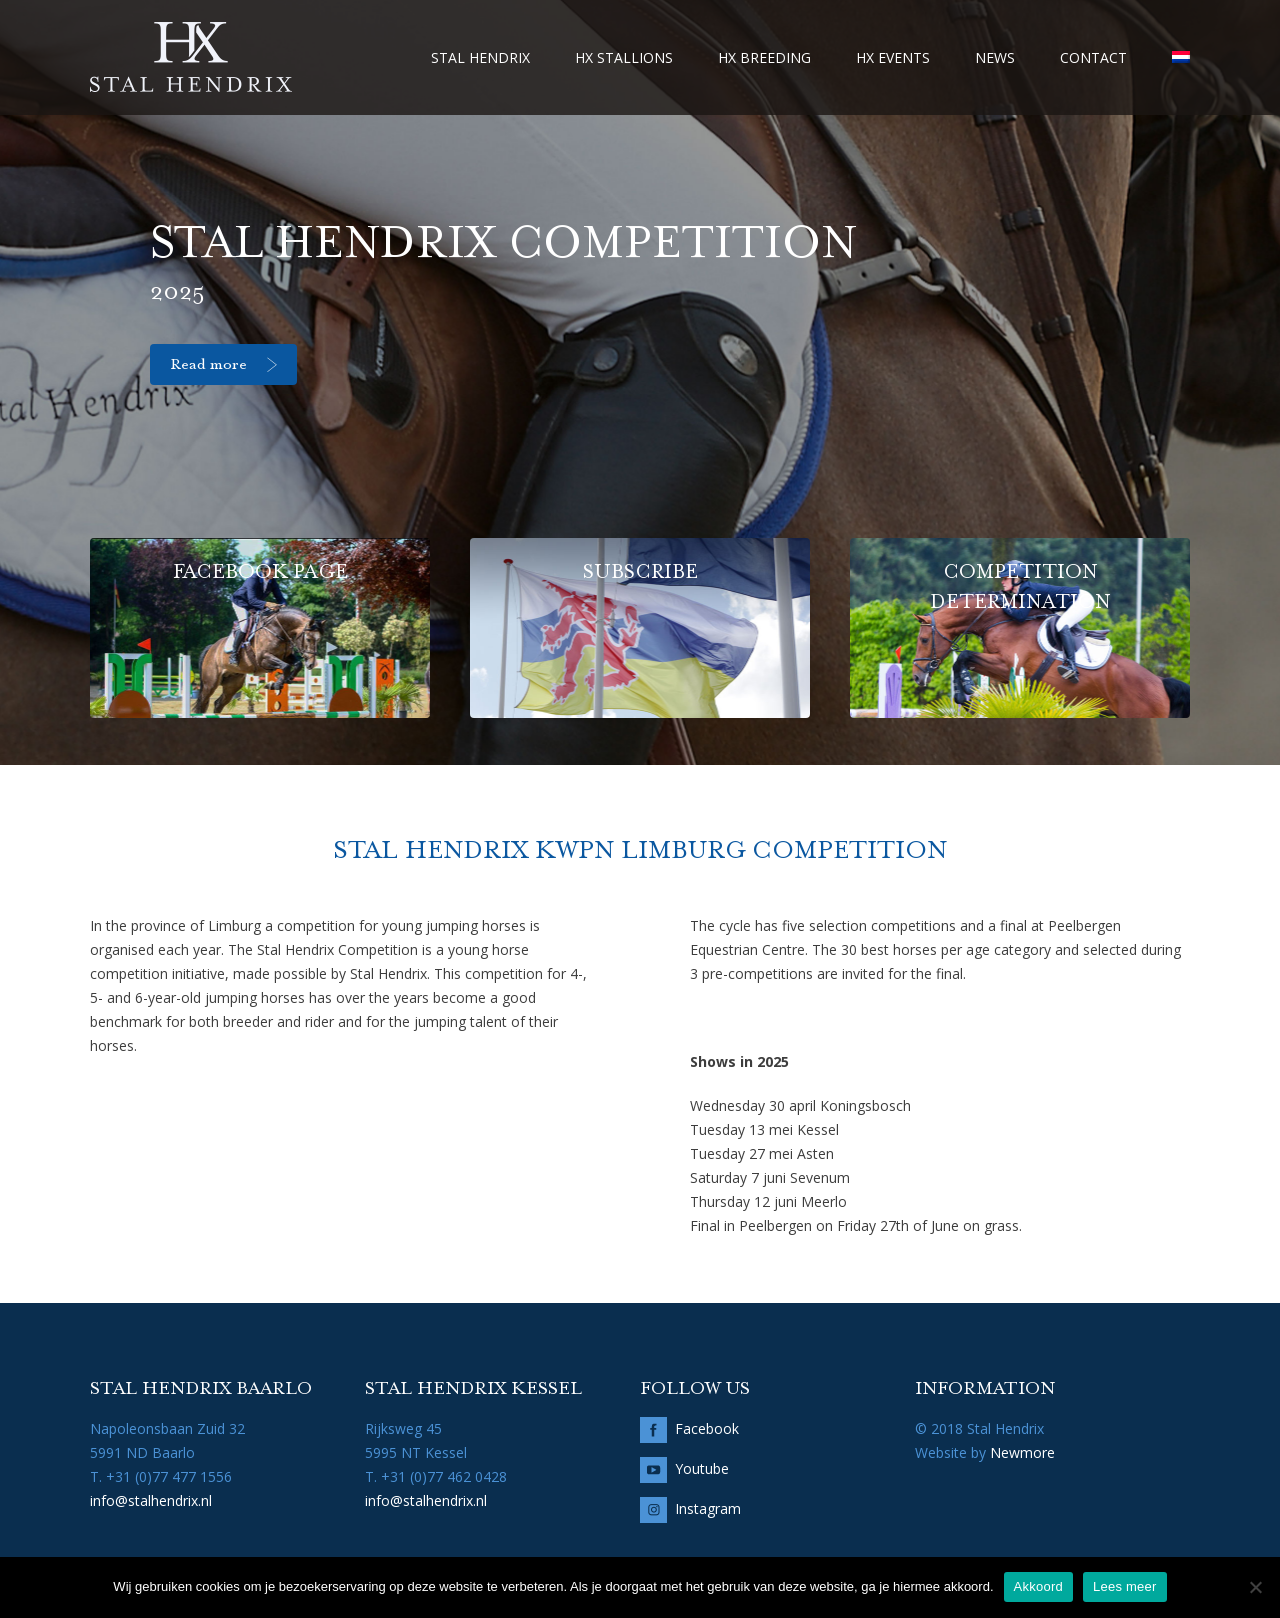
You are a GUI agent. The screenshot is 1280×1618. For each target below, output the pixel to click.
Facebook (707, 1428)
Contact (1093, 57)
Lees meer (1125, 1586)
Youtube (702, 1468)
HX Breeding (764, 57)
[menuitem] (1181, 57)
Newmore (1022, 1452)
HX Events (893, 57)
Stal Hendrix (480, 57)
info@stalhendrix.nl (151, 1500)
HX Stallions (624, 57)
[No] (1255, 1587)
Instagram (708, 1508)
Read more (208, 365)
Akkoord (1038, 1586)
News (995, 57)
